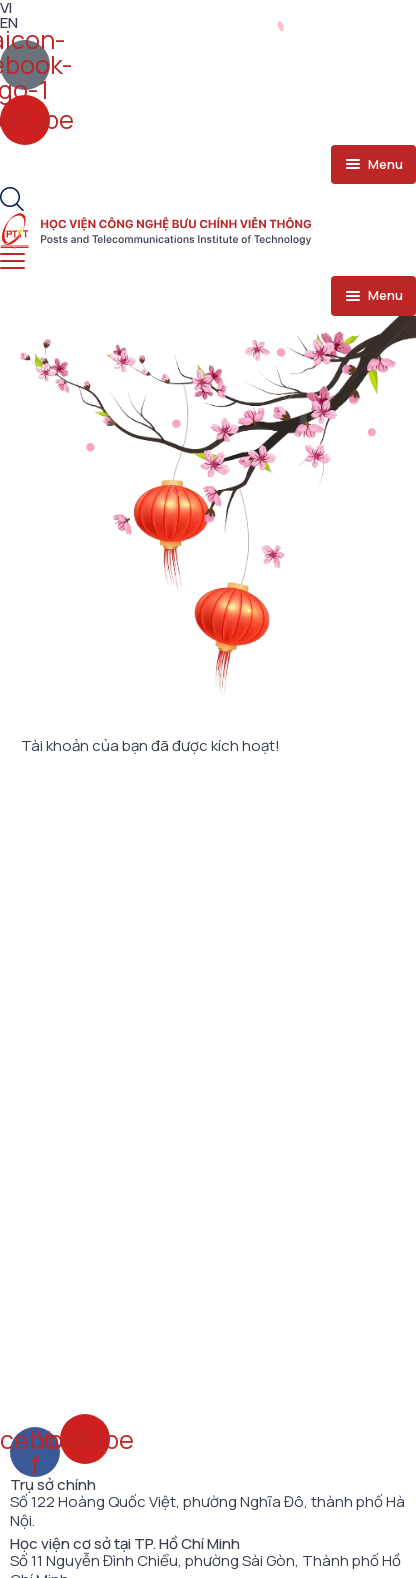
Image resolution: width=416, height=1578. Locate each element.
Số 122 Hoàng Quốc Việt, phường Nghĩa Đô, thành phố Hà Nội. (207, 1511)
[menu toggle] (373, 165)
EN (9, 22)
